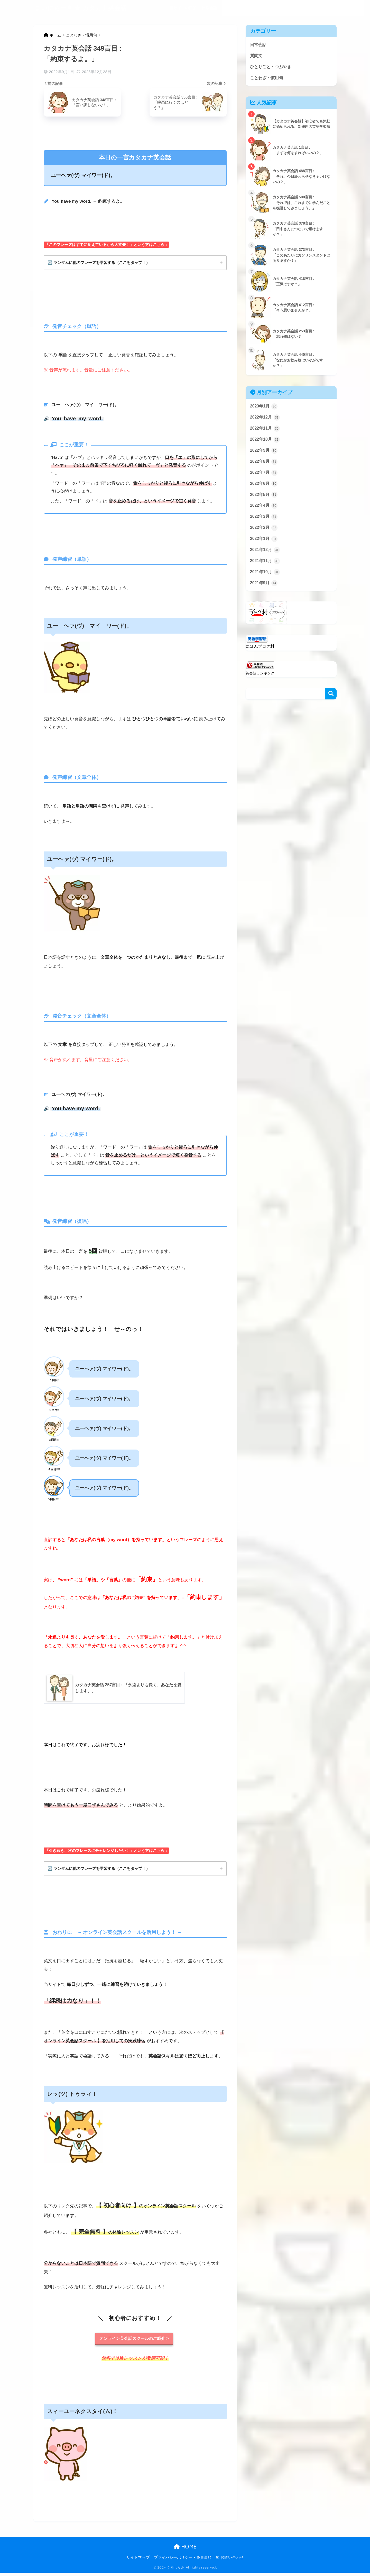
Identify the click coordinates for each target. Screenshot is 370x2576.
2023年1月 (264, 408)
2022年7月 (264, 477)
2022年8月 (264, 466)
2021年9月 (264, 592)
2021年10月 (265, 581)
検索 (331, 703)
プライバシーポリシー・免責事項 (183, 2561)
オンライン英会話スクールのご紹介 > (134, 2341)
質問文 (228, 8)
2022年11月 (265, 431)
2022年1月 (264, 546)
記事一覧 (326, 8)
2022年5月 (264, 501)
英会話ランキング (261, 682)
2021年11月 (265, 569)
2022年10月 (265, 443)
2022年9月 (264, 454)
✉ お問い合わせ (230, 2561)
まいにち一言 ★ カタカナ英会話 (81, 8)
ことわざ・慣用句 (298, 8)
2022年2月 (264, 535)
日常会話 (209, 8)
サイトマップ (138, 2561)
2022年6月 (264, 489)
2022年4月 (264, 512)
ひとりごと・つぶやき (258, 8)
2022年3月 (264, 523)
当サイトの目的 (183, 8)
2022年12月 (265, 420)
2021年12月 (265, 558)
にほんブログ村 (261, 655)
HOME (185, 2550)
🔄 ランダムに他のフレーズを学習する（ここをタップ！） (102, 262)
